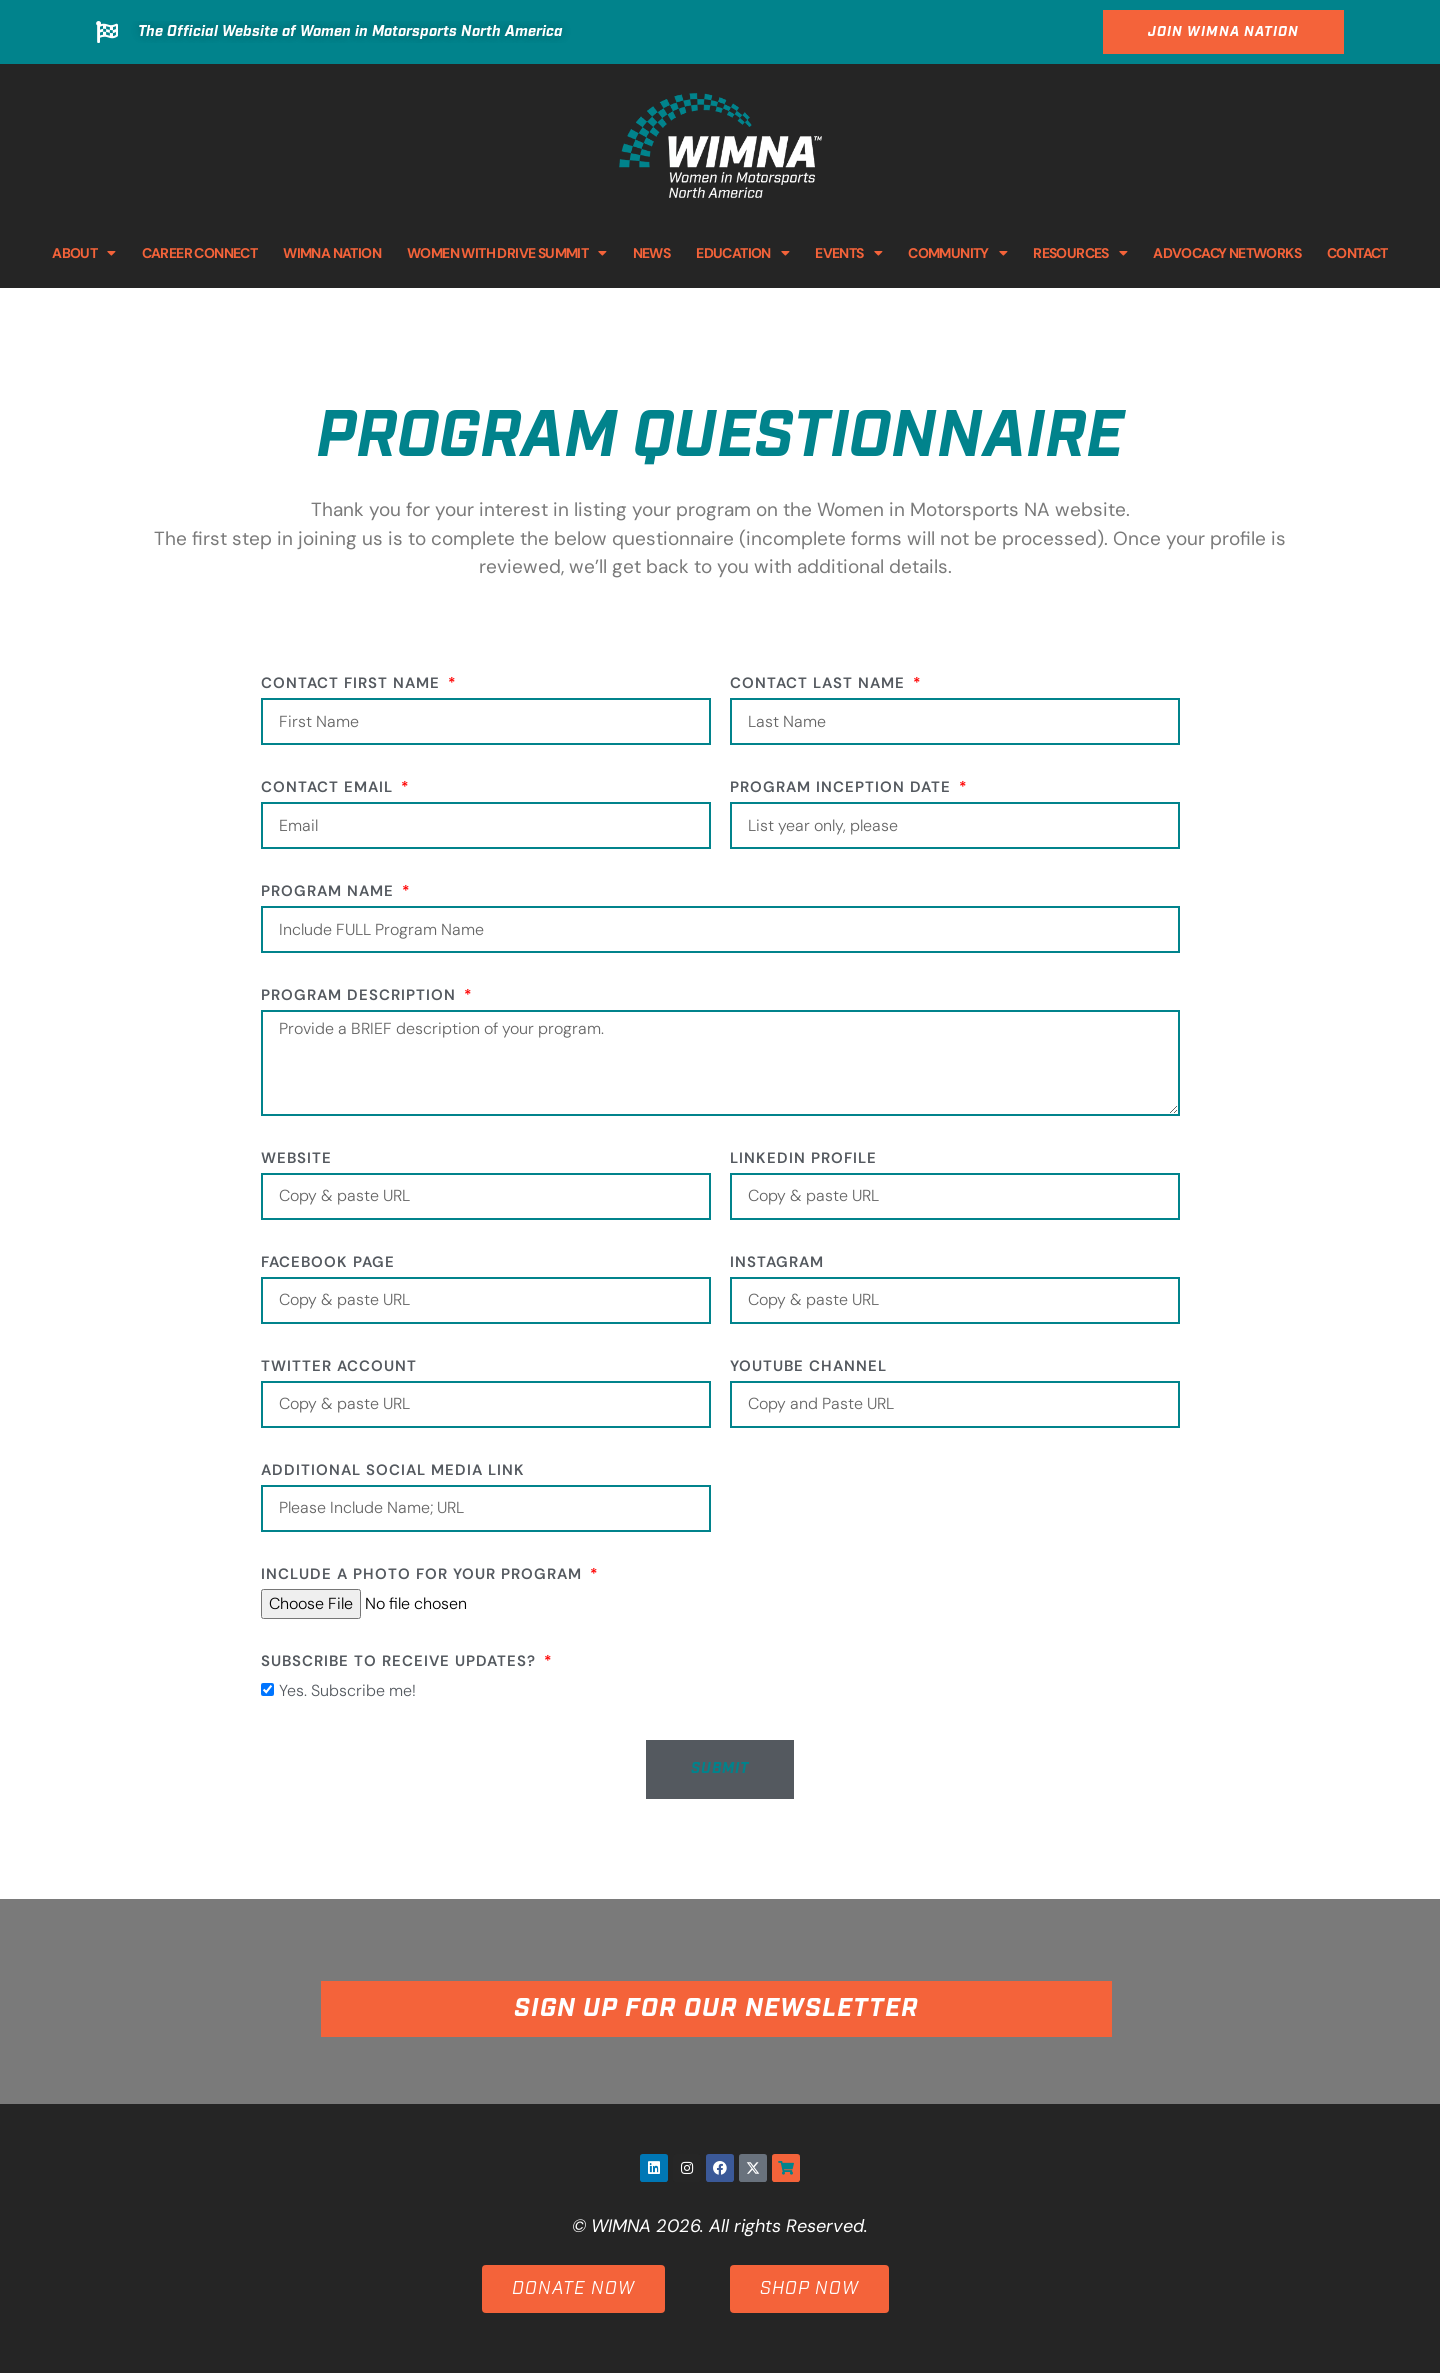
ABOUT (83, 253)
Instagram (777, 1263)
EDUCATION (742, 253)
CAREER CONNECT (200, 253)
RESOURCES (1080, 253)
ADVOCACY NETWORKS (1227, 253)
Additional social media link (393, 1471)
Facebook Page (328, 1263)
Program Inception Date (843, 788)
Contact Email (329, 788)
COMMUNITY (957, 253)
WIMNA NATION (332, 253)
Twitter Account (339, 1367)
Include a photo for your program (424, 1575)
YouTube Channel (808, 1367)
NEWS (652, 253)
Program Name (330, 892)
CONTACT (1357, 253)
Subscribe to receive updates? (401, 1662)
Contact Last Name (820, 684)
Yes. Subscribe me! (347, 1690)
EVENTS (848, 253)
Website (296, 1159)
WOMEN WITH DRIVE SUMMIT (507, 253)
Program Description (361, 996)
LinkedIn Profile (803, 1159)
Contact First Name (353, 684)
